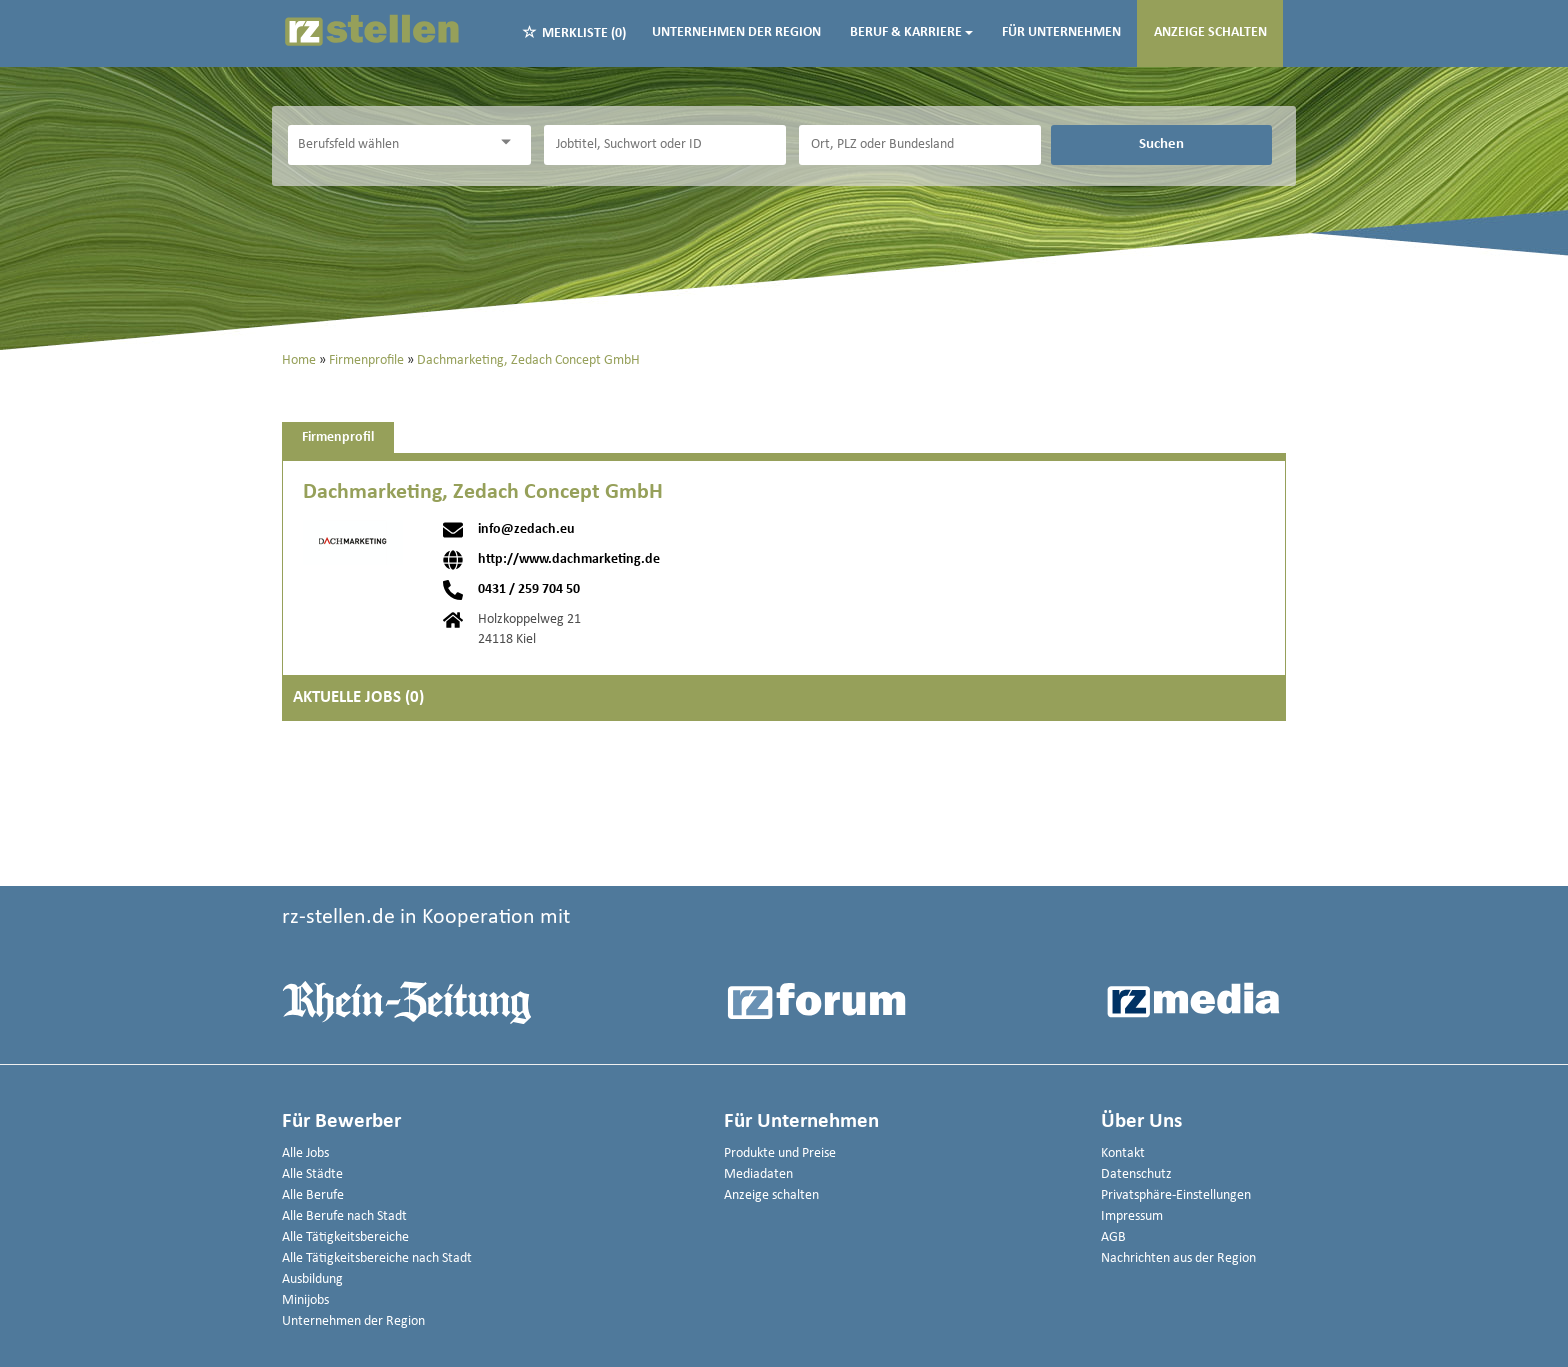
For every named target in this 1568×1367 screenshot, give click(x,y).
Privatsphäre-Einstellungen (1176, 1195)
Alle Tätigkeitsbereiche (345, 1237)
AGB (1113, 1237)
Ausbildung (312, 1279)
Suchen (1161, 144)
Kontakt (1123, 1153)
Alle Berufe (313, 1195)
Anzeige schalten (1210, 32)
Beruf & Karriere (911, 32)
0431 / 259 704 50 (529, 590)
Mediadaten (758, 1174)
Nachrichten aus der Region (1178, 1258)
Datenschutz (1136, 1174)
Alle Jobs (305, 1153)
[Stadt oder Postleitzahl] (920, 145)
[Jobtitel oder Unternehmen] (665, 145)
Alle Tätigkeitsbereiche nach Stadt (377, 1258)
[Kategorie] (389, 145)
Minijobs (305, 1300)
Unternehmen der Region (736, 32)
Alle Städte (312, 1174)
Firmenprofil (338, 437)
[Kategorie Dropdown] (511, 142)
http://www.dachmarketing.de (569, 560)
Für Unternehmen (1061, 32)
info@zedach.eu (526, 530)
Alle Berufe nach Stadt (344, 1216)
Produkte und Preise (780, 1153)
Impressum (1132, 1216)
